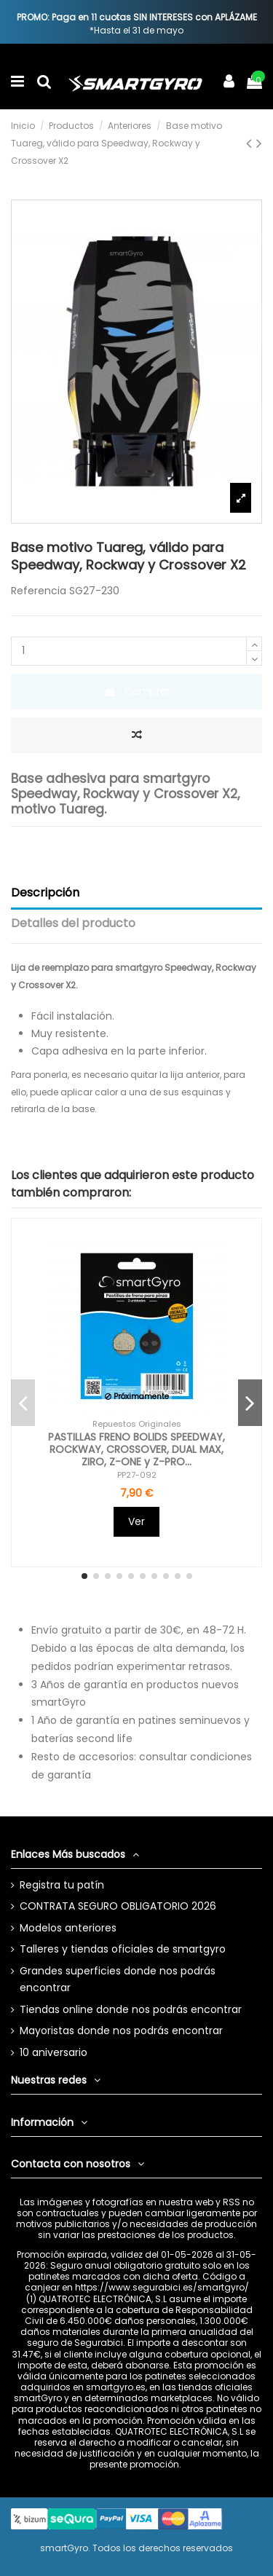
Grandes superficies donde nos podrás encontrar (117, 1979)
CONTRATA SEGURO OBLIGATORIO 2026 (118, 1906)
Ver (136, 1521)
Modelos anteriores (68, 1928)
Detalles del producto (73, 923)
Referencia (38, 590)
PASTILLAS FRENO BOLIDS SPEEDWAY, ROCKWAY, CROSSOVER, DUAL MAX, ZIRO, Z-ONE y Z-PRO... (136, 1449)
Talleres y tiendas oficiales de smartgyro (123, 1949)
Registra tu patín (62, 1885)
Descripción (45, 892)
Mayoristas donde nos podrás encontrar (121, 2030)
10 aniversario (53, 2052)
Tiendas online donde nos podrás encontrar (131, 2009)
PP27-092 (137, 1475)
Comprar (136, 691)
